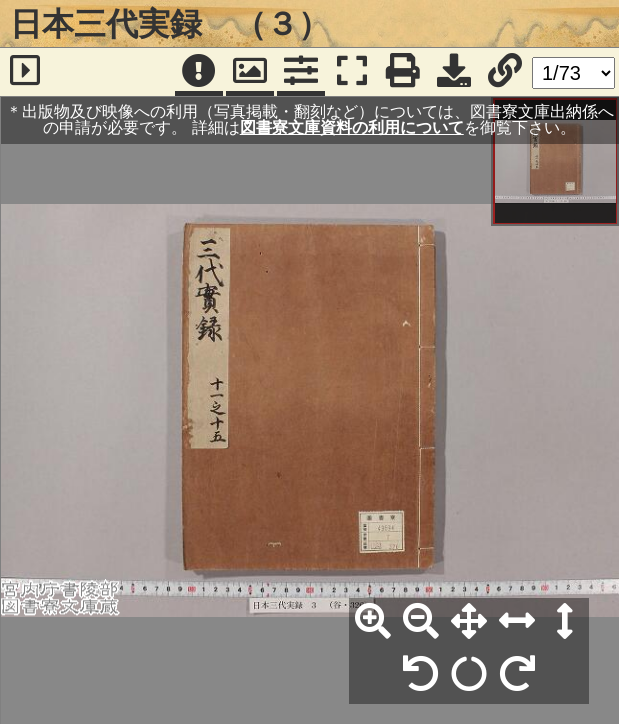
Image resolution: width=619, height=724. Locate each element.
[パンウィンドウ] (250, 72)
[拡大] (373, 622)
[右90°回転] (517, 675)
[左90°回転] (421, 675)
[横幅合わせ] (517, 622)
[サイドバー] (25, 72)
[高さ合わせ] (565, 622)
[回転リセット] (469, 675)
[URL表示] (505, 72)
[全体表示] (469, 622)
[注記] (199, 72)
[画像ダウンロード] (454, 72)
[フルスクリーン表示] (352, 72)
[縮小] (421, 622)
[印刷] (403, 72)
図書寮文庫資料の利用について (352, 127)
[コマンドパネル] (301, 72)
